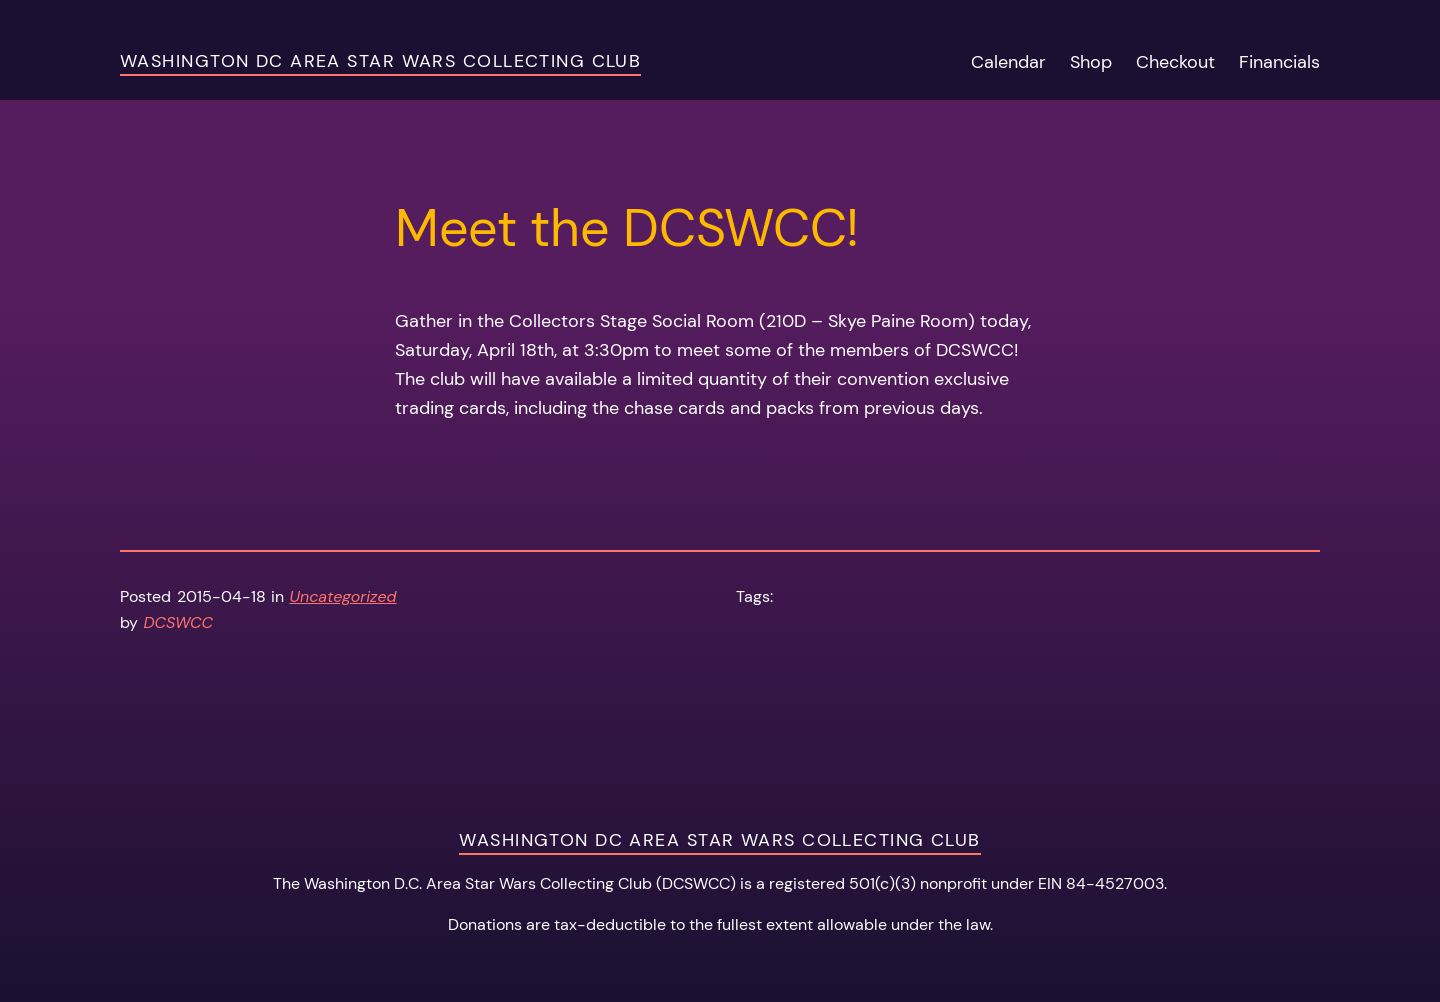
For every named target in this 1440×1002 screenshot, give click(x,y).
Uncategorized (343, 596)
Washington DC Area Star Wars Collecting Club (380, 61)
